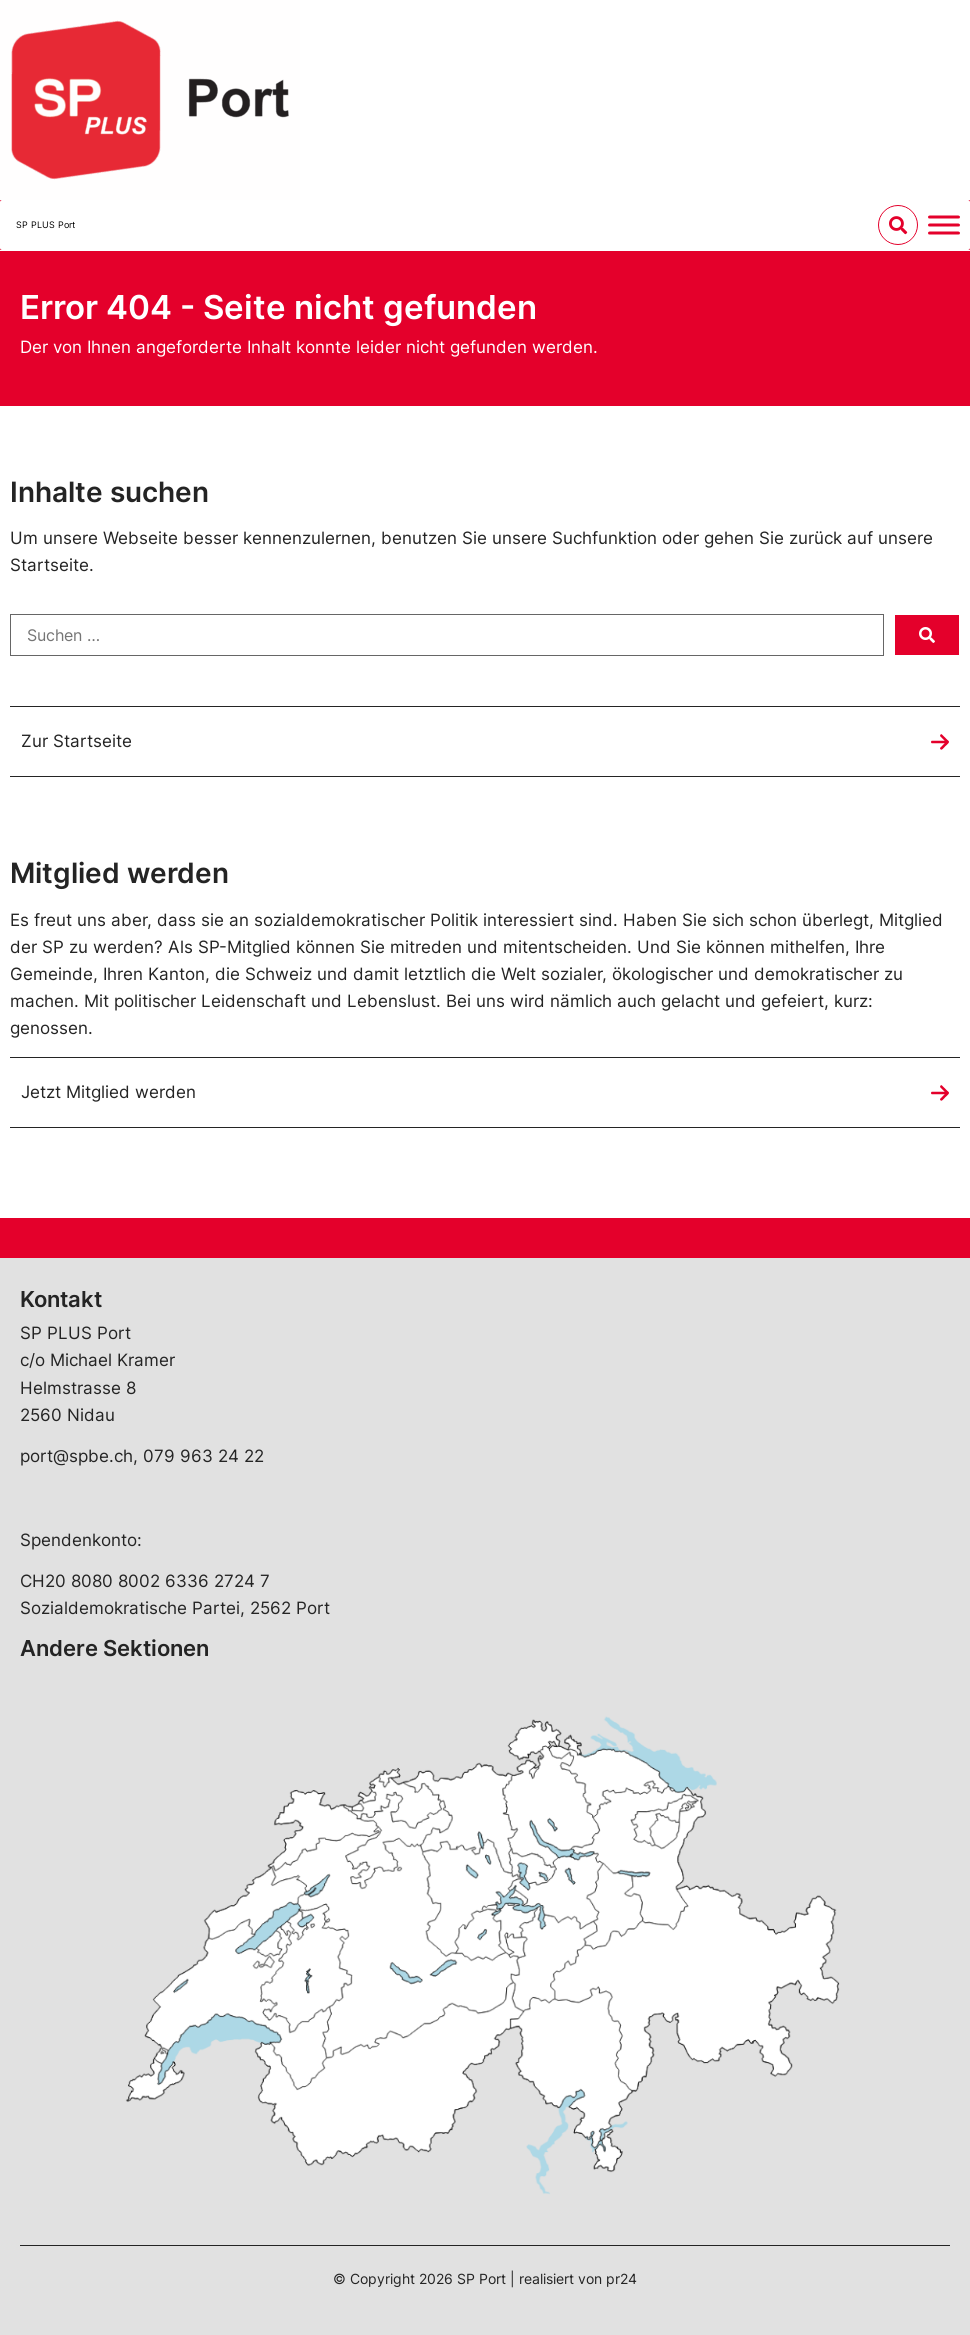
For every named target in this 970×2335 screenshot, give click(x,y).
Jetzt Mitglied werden (108, 1092)
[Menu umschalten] (944, 224)
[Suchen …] (447, 635)
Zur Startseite (76, 741)
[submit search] (927, 635)
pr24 (621, 2278)
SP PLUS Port (45, 224)
